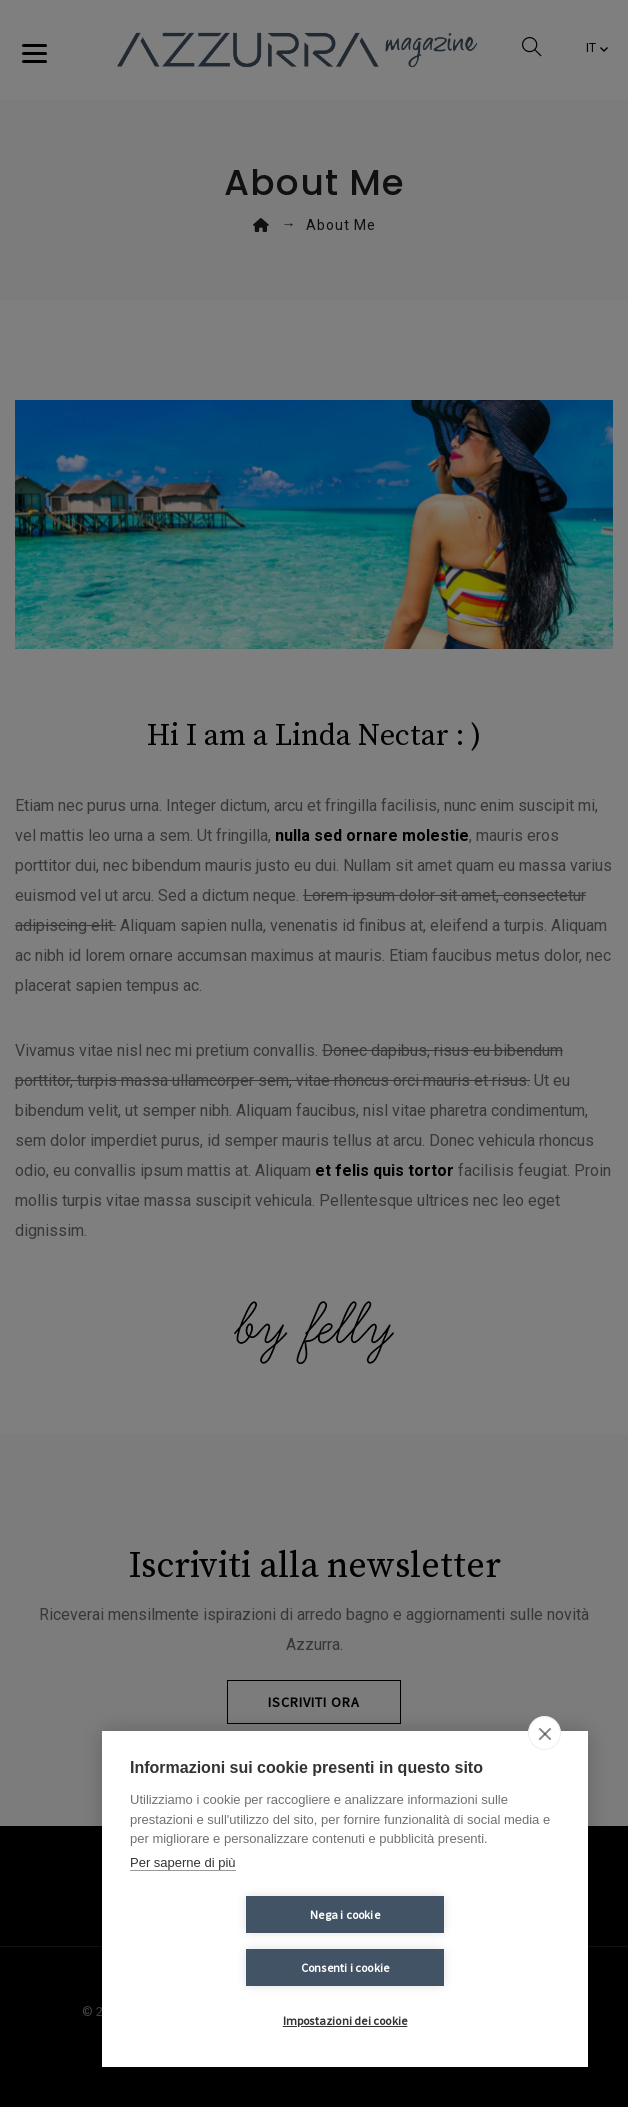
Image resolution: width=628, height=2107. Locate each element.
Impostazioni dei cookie (345, 2020)
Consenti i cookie (464, 1967)
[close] (544, 1786)
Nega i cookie (226, 1967)
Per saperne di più (183, 1915)
